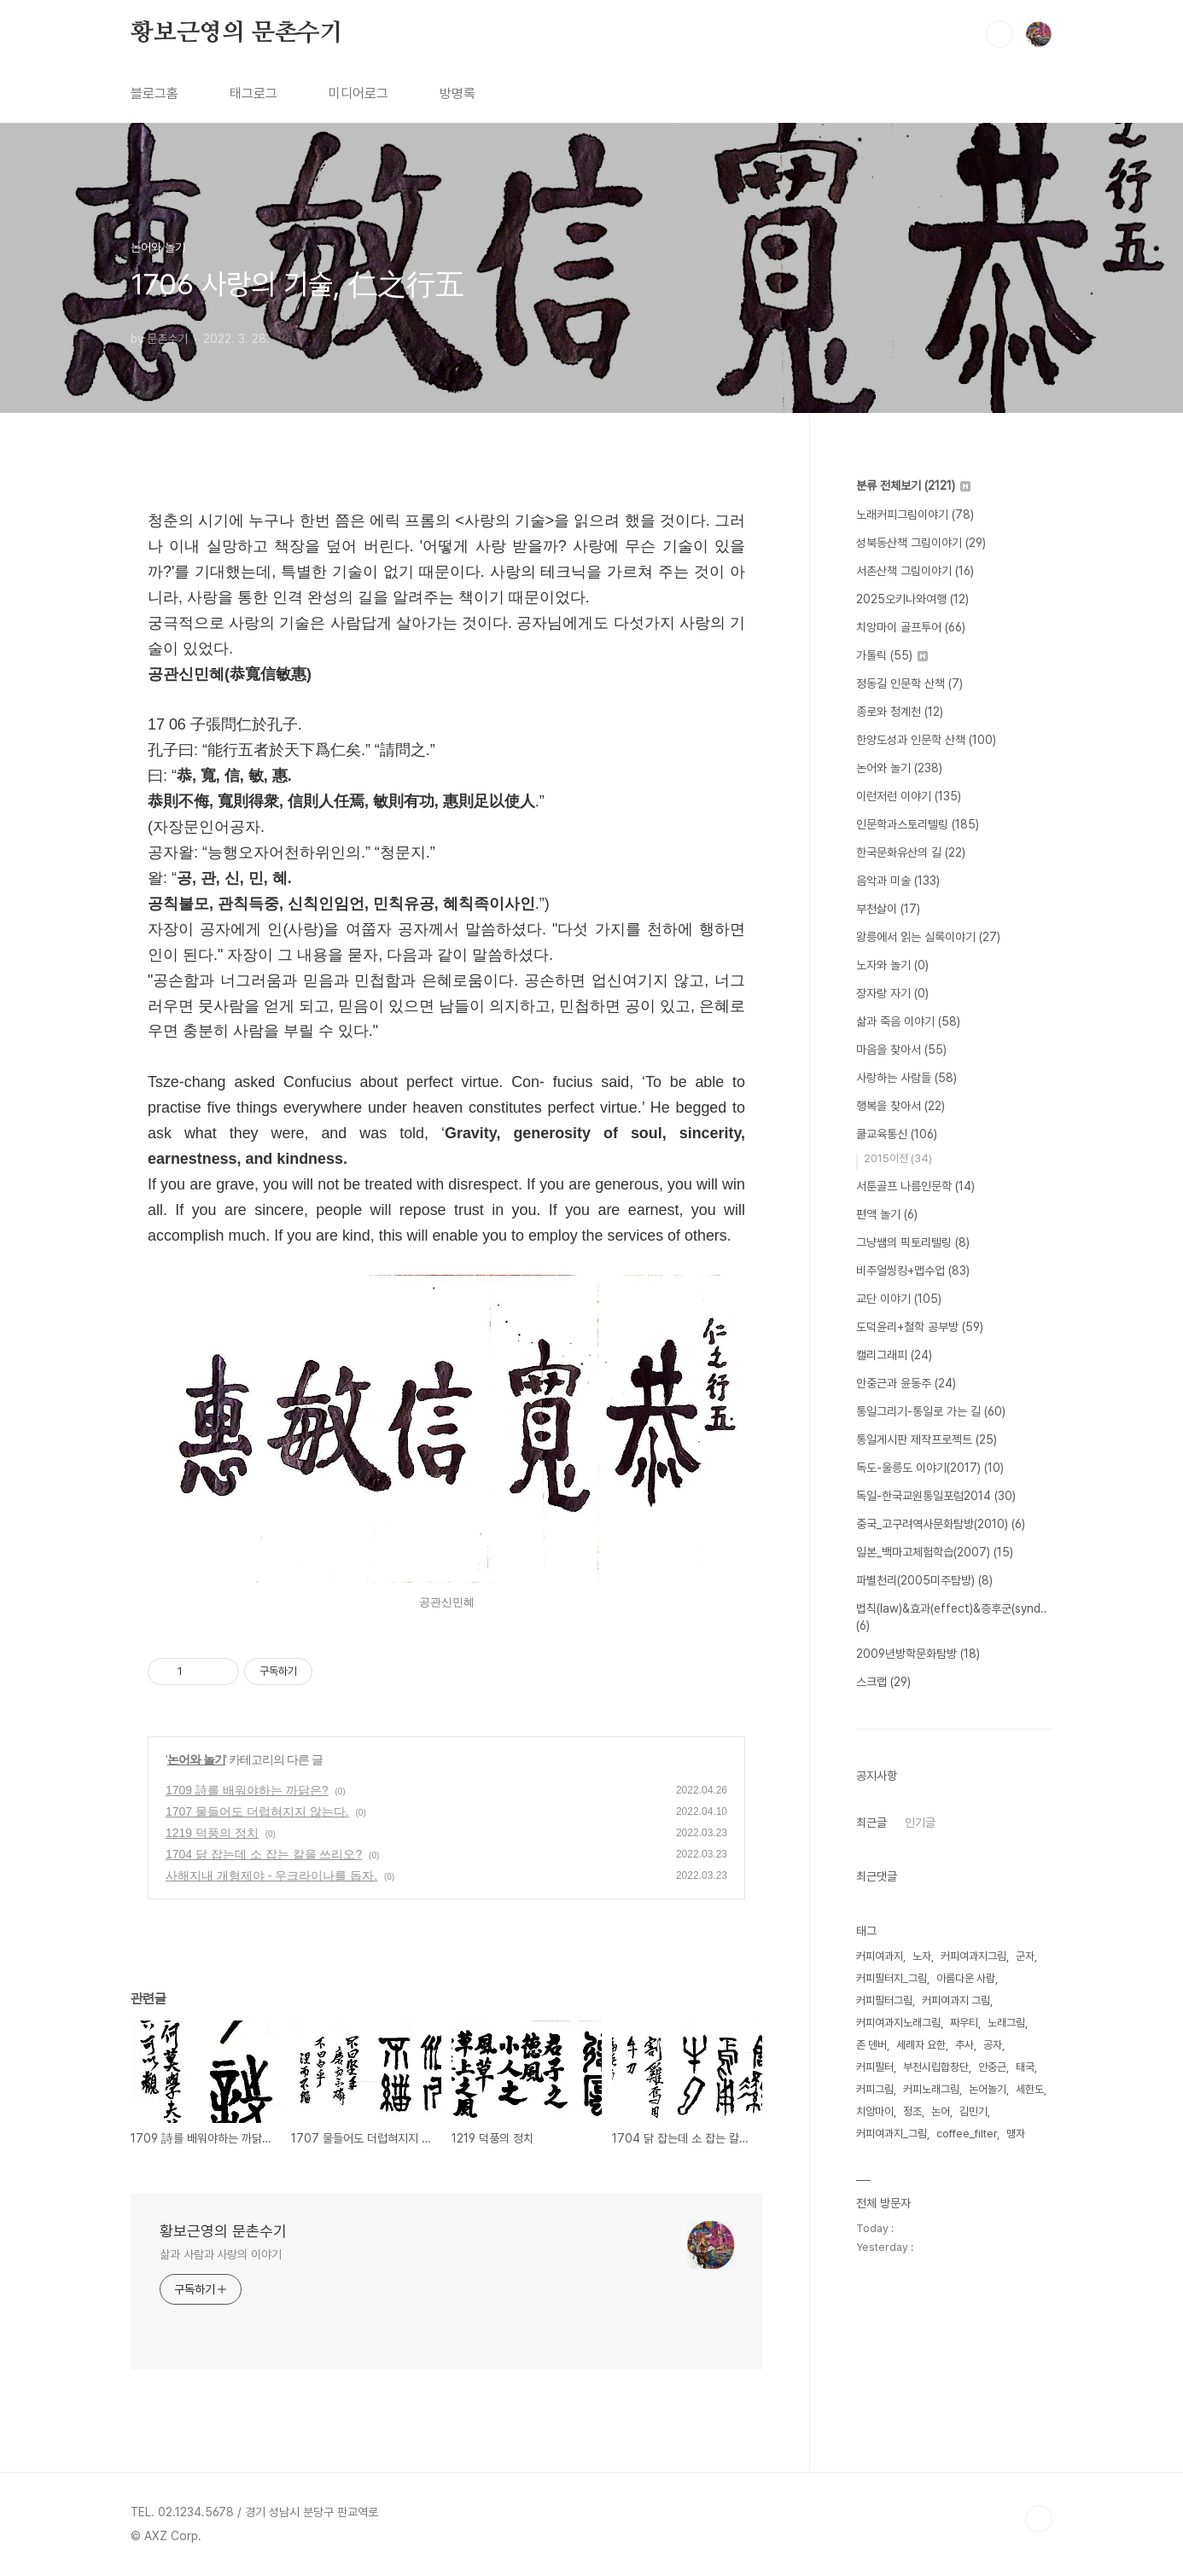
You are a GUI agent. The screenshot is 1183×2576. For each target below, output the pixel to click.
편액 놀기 (887, 1214)
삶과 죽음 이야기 (908, 1021)
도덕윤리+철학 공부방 (919, 1327)
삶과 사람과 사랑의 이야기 (221, 2254)
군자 (1025, 1956)
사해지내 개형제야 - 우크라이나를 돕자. (271, 1875)
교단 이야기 (898, 1298)
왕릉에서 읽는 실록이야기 (928, 937)
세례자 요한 (921, 2044)
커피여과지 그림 (956, 2000)
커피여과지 (879, 1956)
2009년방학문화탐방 (918, 1653)
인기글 (920, 1822)
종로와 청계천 (899, 711)
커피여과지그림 (973, 1956)
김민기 (973, 2111)
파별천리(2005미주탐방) (924, 1580)
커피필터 (875, 2067)
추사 (964, 2044)
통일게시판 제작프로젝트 (926, 1439)
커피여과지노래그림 (898, 2022)
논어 (940, 2111)
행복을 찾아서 (900, 1106)
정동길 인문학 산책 (909, 683)
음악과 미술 (898, 880)
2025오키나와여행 (912, 599)
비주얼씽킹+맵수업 (913, 1270)
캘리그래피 (894, 1355)
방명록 (457, 93)
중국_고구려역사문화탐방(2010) (940, 1524)
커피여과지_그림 (891, 2133)
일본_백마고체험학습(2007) (934, 1552)
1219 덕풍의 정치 (212, 1833)
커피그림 (875, 2089)
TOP (1038, 2518)
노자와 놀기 (892, 965)
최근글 (871, 1822)
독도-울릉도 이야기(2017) (930, 1467)
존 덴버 (871, 2044)
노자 (921, 1956)
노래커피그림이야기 (915, 514)
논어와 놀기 (196, 1759)
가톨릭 (892, 655)
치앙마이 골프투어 (910, 627)
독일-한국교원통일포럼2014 (936, 1496)
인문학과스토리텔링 (917, 824)
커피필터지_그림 (891, 1978)
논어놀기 (987, 2089)
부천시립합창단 (936, 2067)
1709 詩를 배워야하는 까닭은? (247, 1790)
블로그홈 (154, 93)
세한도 (1030, 2089)
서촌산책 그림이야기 (915, 571)
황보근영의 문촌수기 (237, 33)
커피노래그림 (931, 2089)
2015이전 (898, 1158)
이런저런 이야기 (908, 796)
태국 (1025, 2067)
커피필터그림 (884, 2000)
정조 (912, 2111)
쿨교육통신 (896, 1134)
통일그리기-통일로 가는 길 (930, 1411)
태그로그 (253, 93)
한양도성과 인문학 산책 (926, 740)
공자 (992, 2044)
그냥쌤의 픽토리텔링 (913, 1242)
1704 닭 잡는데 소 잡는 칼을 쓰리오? (264, 1854)
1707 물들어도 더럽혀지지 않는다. (257, 1811)
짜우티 (964, 2022)
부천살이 (888, 909)
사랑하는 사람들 (906, 1077)
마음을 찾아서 (901, 1049)
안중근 (992, 2067)
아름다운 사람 (965, 1978)
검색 (999, 34)
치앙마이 (875, 2111)
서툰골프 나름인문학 (915, 1186)
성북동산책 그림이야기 (921, 543)
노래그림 (1006, 2022)
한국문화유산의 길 (910, 852)
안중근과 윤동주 (906, 1383)
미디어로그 (358, 93)
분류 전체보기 (913, 485)
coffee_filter (966, 2133)
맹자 (1015, 2133)
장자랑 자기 (892, 993)
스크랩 (883, 1682)
